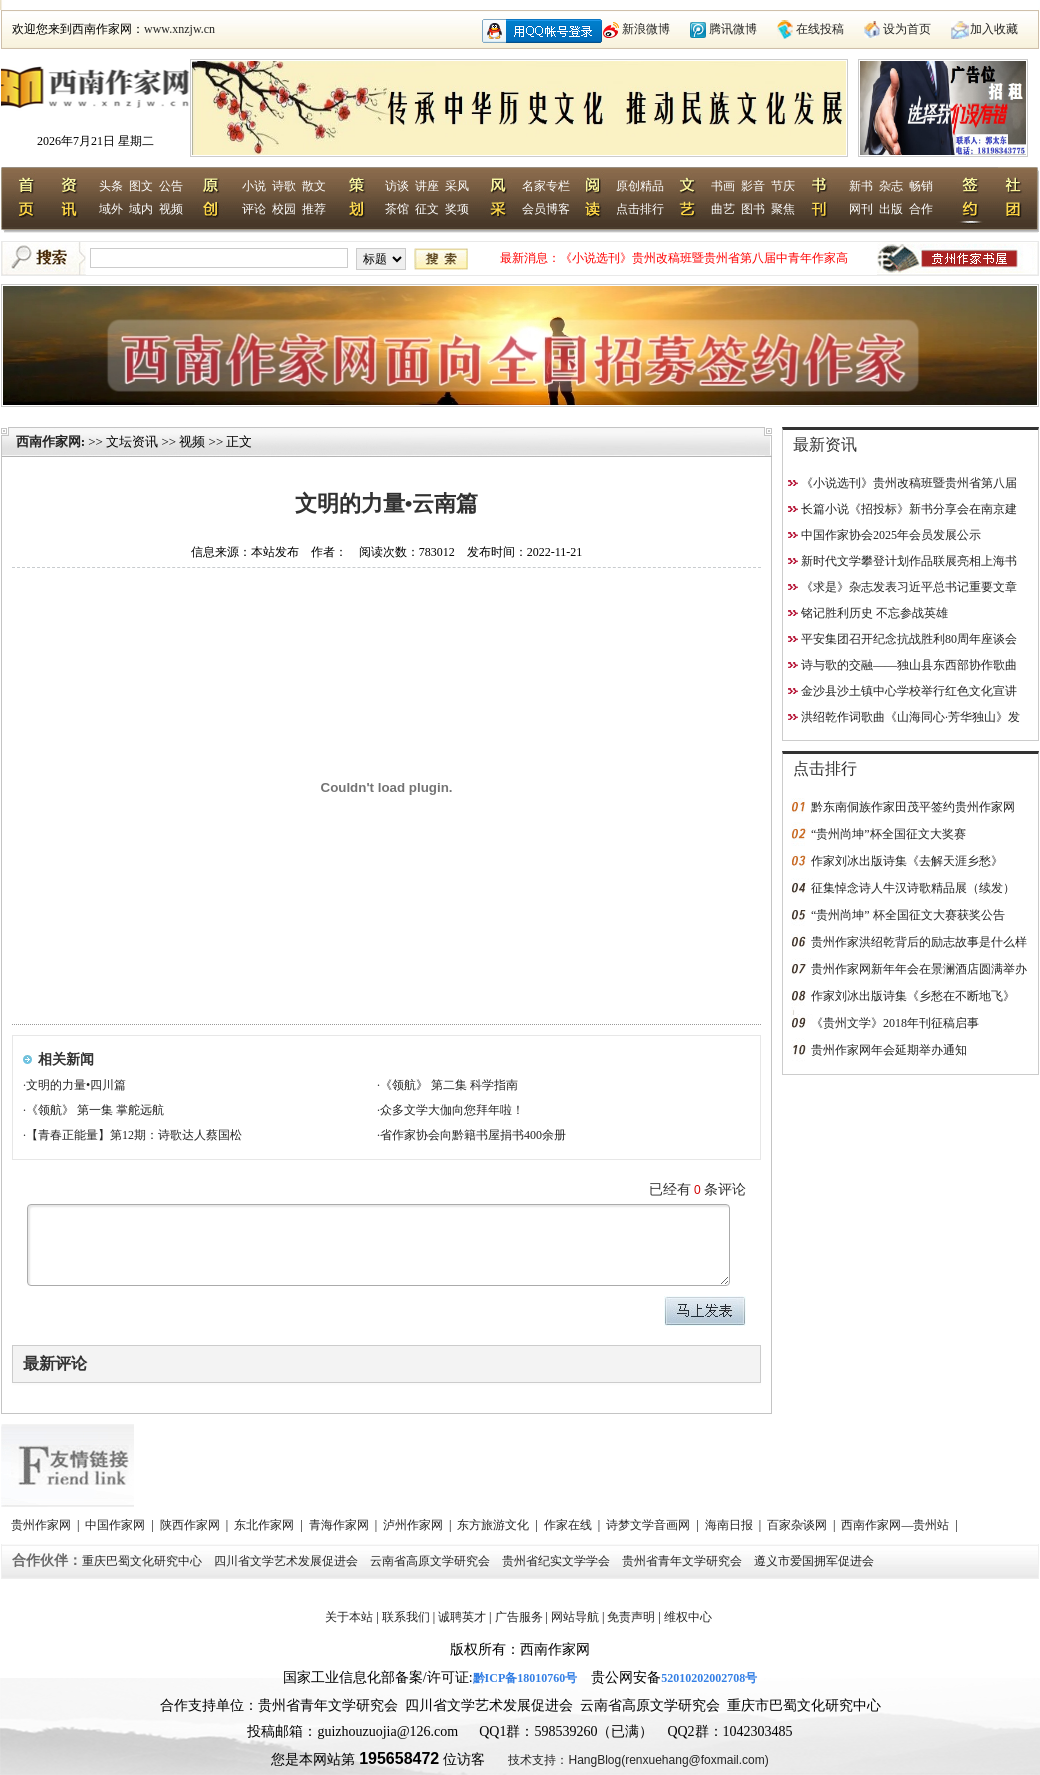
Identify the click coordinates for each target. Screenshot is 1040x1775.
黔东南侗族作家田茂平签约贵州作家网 (913, 807)
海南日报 (730, 1525)
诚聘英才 (462, 1617)
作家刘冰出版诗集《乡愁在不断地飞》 (913, 996)
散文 (314, 186)
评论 (254, 209)
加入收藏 (994, 29)
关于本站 (349, 1617)
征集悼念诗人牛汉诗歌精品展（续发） (913, 888)
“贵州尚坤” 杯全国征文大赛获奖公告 (908, 915)
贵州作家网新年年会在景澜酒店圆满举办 (919, 969)
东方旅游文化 (494, 1525)
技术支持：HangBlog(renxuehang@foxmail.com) (638, 1760)
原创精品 (640, 186)
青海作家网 (340, 1525)
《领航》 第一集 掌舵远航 (95, 1110)
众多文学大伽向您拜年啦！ (452, 1110)
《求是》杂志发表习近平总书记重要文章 (909, 587)
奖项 (457, 209)
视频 (171, 209)
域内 (141, 209)
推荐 (314, 209)
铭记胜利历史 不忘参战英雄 (874, 613)
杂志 (891, 186)
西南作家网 (48, 441)
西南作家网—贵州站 (896, 1525)
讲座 (427, 186)
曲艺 (723, 209)
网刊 (861, 209)
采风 (457, 186)
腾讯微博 (733, 29)
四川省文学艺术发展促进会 (287, 1561)
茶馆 (397, 209)
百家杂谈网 (798, 1525)
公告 (171, 186)
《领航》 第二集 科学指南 (449, 1085)
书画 (723, 186)
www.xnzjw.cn (179, 29)
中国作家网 (116, 1525)
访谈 (397, 186)
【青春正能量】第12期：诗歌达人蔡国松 (134, 1135)
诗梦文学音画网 (649, 1525)
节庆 (783, 186)
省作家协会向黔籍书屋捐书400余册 (473, 1135)
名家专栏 (546, 186)
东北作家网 (265, 1525)
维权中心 (688, 1617)
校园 (284, 209)
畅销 (921, 186)
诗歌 (284, 186)
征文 (427, 209)
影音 (753, 186)
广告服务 (519, 1617)
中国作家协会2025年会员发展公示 (891, 535)
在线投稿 (820, 29)
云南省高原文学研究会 (431, 1561)
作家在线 (569, 1525)
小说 (254, 186)
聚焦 (783, 209)
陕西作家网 (191, 1525)
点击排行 (640, 209)
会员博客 (546, 209)
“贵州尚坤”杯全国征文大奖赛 (888, 834)
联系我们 (406, 1617)
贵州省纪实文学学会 (557, 1561)
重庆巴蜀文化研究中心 (143, 1561)
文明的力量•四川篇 (76, 1085)
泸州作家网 (414, 1525)
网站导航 (575, 1617)
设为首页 (907, 29)
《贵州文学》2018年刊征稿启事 (895, 1023)
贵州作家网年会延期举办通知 (889, 1050)
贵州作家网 (42, 1525)
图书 (753, 209)
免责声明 (631, 1617)
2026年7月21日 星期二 (95, 141)
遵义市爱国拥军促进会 (815, 1561)
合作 (921, 209)
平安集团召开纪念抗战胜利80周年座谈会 (909, 639)
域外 (111, 209)
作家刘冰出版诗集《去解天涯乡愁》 (907, 861)
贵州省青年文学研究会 (683, 1561)
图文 (141, 186)
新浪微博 (646, 29)
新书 (861, 186)
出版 (891, 209)
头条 (111, 186)
